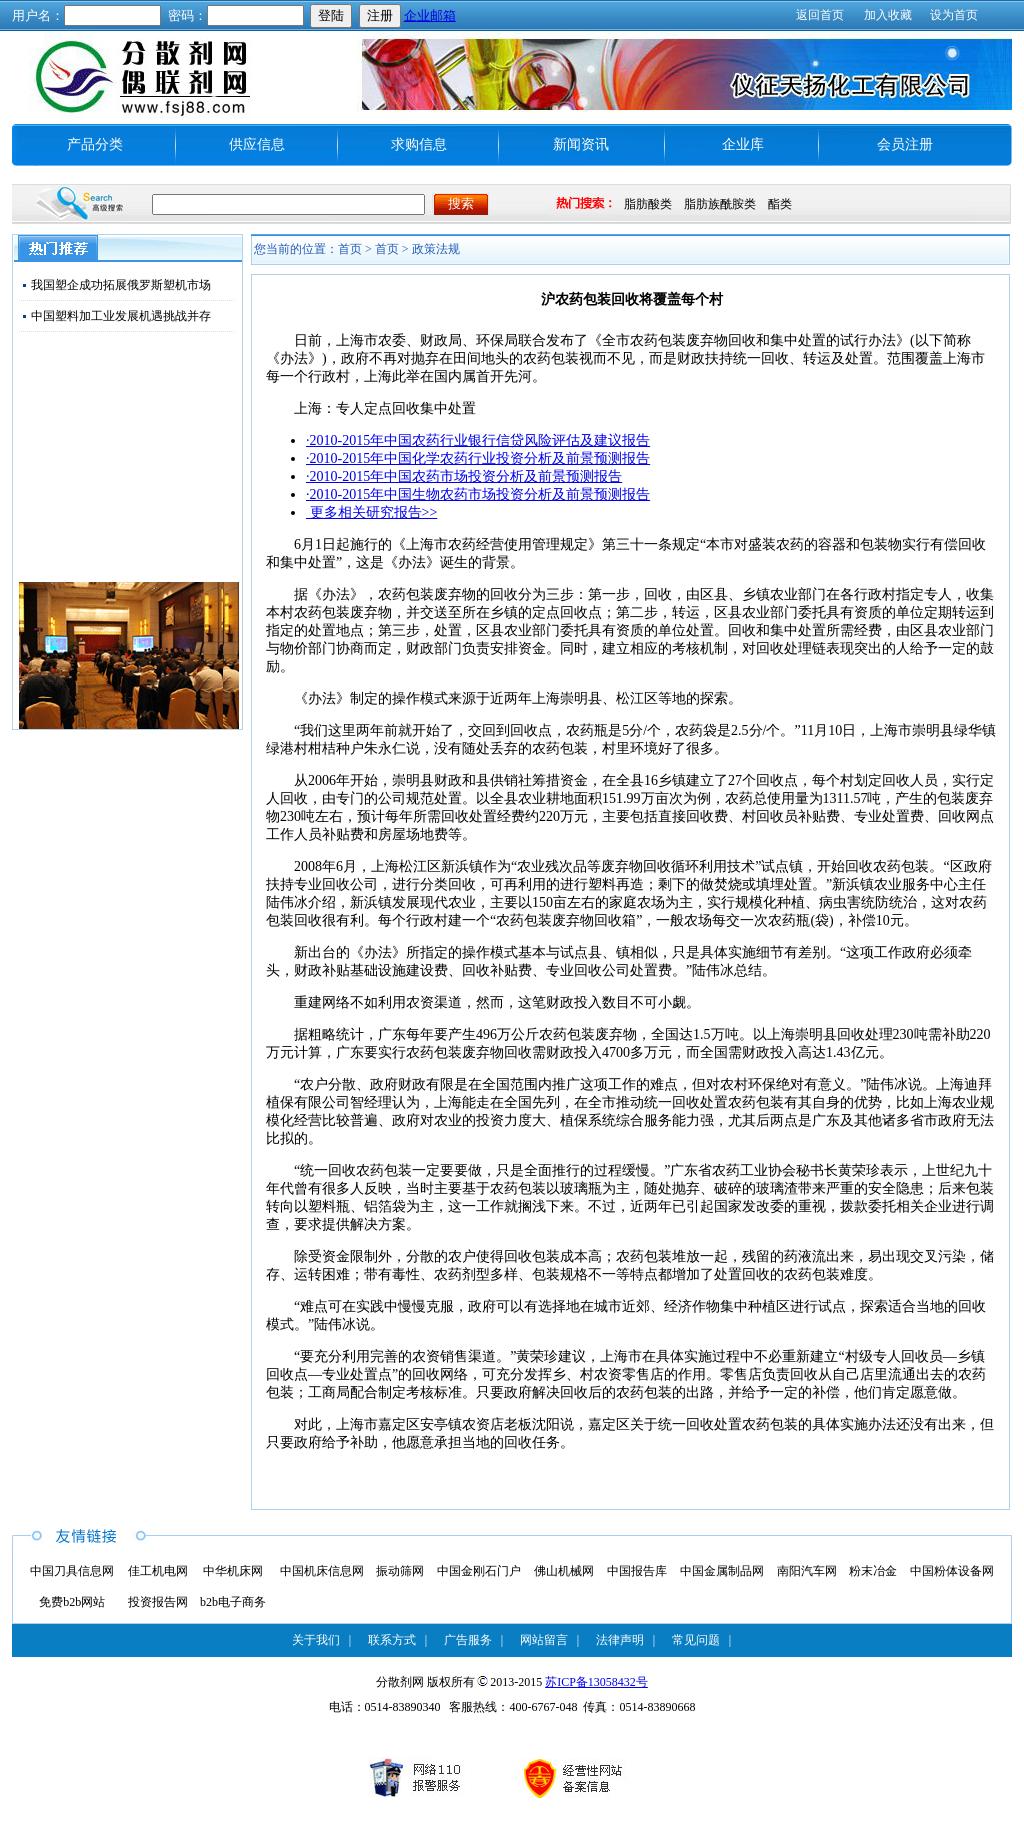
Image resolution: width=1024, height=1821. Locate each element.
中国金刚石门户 (479, 1571)
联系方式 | (397, 1640)
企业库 (743, 144)
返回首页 (820, 15)
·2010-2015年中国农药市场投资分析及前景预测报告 (464, 476)
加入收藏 (888, 15)
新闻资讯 (581, 144)
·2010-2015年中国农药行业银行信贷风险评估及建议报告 (478, 440)
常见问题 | (701, 1640)
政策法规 (436, 249)
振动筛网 (400, 1571)
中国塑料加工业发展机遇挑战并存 (121, 316)
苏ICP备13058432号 (596, 1682)
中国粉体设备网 (952, 1571)
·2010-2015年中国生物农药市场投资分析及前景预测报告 (478, 494)
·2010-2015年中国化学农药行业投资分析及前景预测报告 (478, 458)
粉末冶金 (873, 1571)
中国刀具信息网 (72, 1571)
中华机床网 (233, 1571)
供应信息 (257, 144)
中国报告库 (637, 1571)
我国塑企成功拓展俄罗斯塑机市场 (121, 285)
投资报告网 (158, 1602)
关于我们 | (321, 1640)
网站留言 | (549, 1640)
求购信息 (419, 144)
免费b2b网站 (72, 1602)
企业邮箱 (430, 15)
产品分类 (95, 144)
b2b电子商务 (233, 1602)
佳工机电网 (158, 1571)
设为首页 (954, 15)
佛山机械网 (564, 1571)
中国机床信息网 (322, 1571)
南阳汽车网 (807, 1571)
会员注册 (905, 144)
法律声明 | (625, 1640)
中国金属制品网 (722, 1571)
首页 (387, 249)
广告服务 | (473, 1640)
